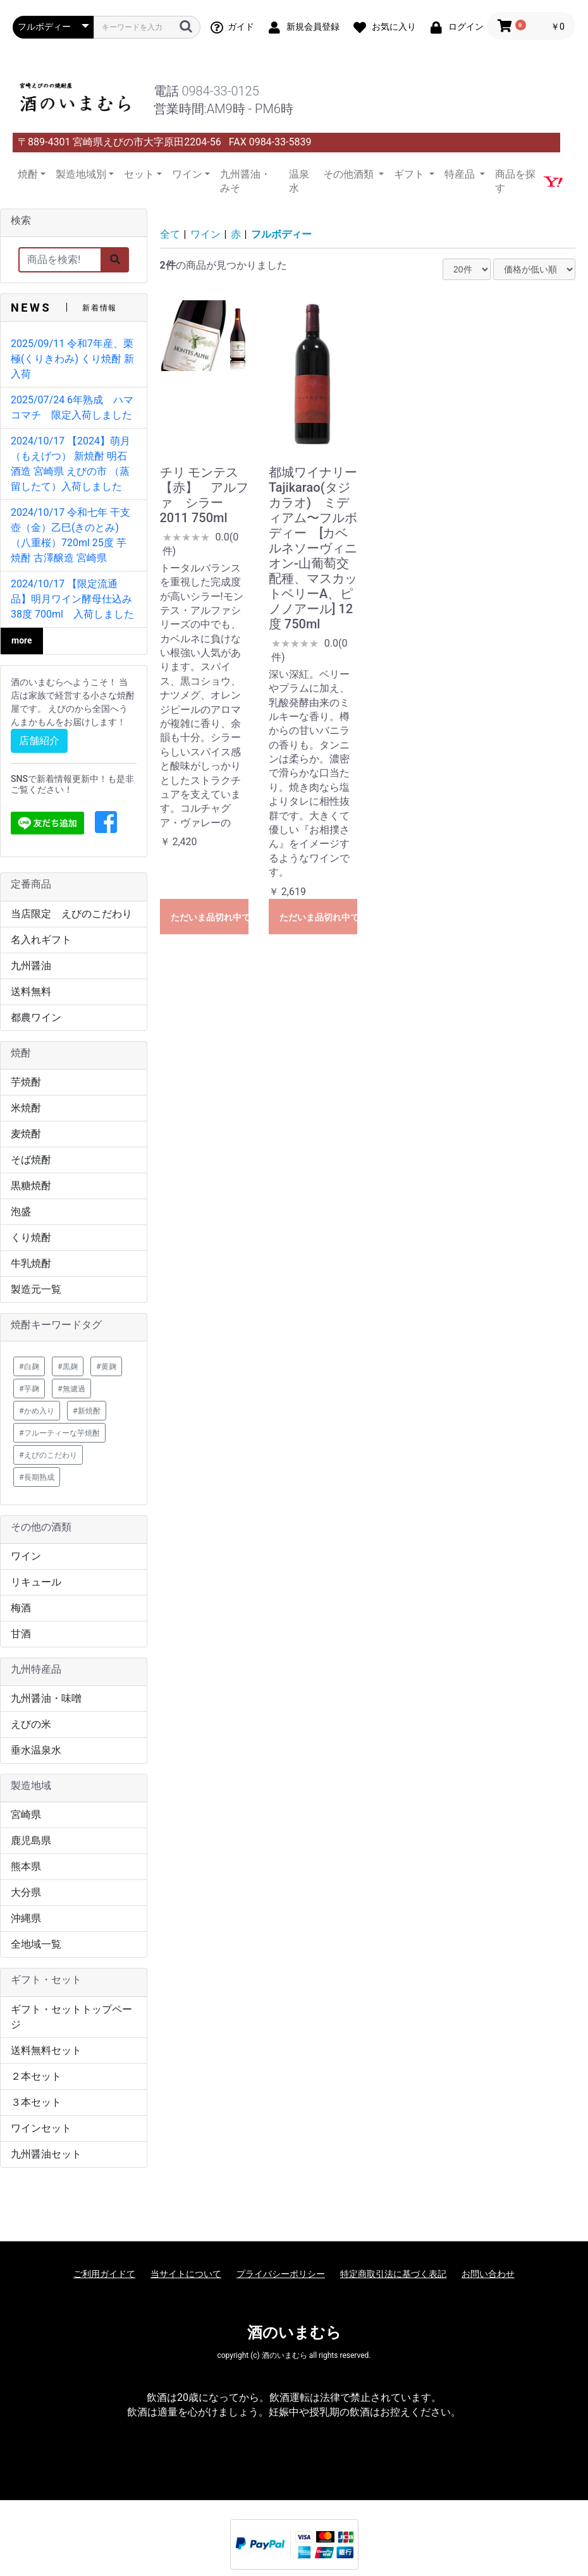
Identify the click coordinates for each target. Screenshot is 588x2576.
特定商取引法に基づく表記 (393, 2274)
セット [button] (139, 174)
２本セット (36, 2076)
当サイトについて (185, 2274)
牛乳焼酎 (31, 1263)
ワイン (26, 1556)
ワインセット (41, 2128)
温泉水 (299, 181)
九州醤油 (31, 966)
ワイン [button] (187, 174)
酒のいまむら (294, 2332)
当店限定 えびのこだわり (71, 914)
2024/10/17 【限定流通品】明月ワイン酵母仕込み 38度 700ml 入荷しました (72, 599)
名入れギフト (41, 940)
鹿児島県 (31, 1840)
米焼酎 (26, 1108)
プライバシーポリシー (280, 2274)
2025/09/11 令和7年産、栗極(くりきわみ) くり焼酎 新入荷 (72, 359)
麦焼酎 (26, 1134)
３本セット (36, 2102)
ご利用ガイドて (104, 2274)
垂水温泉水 (36, 1750)
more (21, 640)
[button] (106, 823)
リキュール (36, 1582)
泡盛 (21, 1212)
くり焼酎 (31, 1237)
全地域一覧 (36, 1944)
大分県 (26, 1892)
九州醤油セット (46, 2154)
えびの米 (31, 1724)
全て (170, 234)
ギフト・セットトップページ (71, 2016)
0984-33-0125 (220, 91)
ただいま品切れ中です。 (209, 917)
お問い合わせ (488, 2274)
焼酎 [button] (28, 174)
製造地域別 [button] (81, 174)
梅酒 (21, 1608)
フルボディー (281, 234)
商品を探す (515, 181)
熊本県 (26, 1866)
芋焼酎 (26, 1082)
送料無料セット (46, 2050)
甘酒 (21, 1634)
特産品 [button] (460, 174)
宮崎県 (26, 1815)
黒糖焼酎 (31, 1186)
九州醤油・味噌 (46, 1698)
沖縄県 (26, 1918)
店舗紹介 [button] (39, 741)
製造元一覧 (36, 1289)
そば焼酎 (31, 1160)
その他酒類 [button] (349, 174)
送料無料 (31, 992)
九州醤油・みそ (245, 181)
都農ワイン (36, 1017)
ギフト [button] (410, 174)
